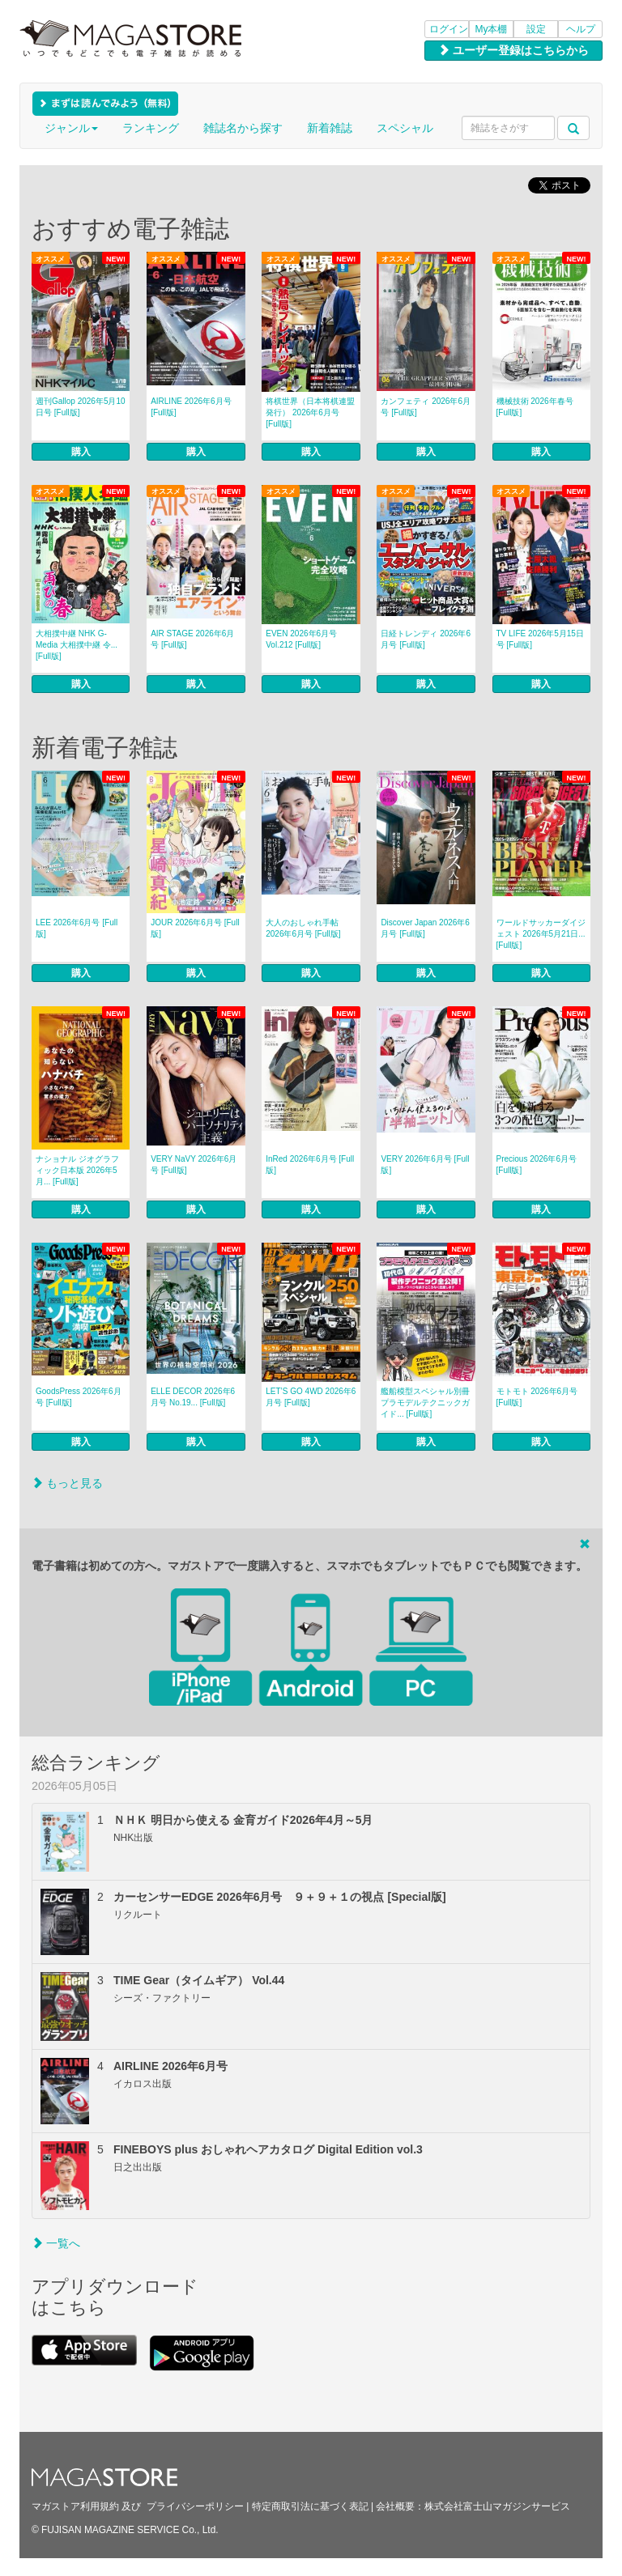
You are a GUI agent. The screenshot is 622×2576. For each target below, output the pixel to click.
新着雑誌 (329, 127)
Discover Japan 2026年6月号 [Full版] (425, 928)
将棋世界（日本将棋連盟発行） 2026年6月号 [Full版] (310, 412)
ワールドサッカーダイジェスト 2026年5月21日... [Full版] (541, 934)
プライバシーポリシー (195, 2506)
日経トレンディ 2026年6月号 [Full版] (426, 639)
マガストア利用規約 (75, 2506)
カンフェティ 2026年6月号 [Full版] (426, 407)
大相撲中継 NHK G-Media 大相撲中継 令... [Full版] (76, 645)
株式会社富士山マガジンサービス (497, 2506)
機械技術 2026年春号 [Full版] (534, 407)
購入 (81, 451)
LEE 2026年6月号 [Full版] (76, 928)
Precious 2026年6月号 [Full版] (536, 1164)
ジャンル (71, 127)
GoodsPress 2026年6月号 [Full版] (78, 1397)
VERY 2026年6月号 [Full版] (425, 1164)
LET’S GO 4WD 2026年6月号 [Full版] (311, 1397)
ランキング (150, 127)
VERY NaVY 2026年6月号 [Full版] (193, 1164)
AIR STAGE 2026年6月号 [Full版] (192, 639)
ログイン (448, 29)
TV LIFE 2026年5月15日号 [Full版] (540, 639)
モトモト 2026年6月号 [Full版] (537, 1397)
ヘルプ (580, 29)
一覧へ (56, 2243)
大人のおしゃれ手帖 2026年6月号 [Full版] (303, 928)
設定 (536, 29)
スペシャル (405, 127)
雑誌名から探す (243, 127)
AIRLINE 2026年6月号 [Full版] (191, 407)
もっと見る (67, 1483)
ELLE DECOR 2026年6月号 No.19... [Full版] (193, 1397)
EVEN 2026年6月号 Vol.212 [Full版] (301, 639)
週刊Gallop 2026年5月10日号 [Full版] (81, 407)
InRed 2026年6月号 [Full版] (310, 1164)
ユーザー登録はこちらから (513, 50)
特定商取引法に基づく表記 (310, 2506)
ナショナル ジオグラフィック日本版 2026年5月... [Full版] (77, 1170)
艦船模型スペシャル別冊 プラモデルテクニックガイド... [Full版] (425, 1402)
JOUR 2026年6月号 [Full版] (195, 928)
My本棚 (491, 29)
